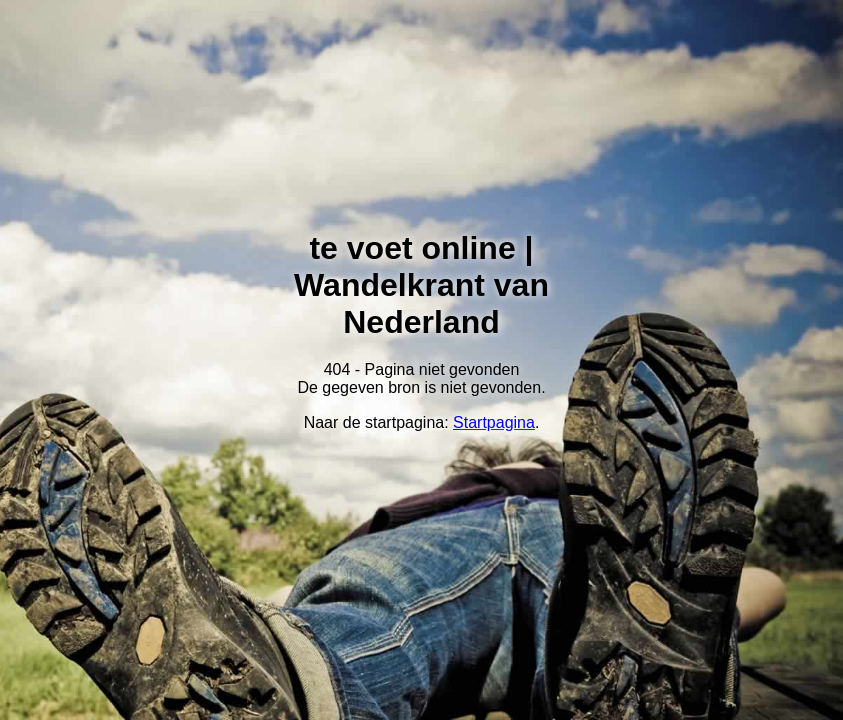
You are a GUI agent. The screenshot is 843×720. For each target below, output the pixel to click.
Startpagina (494, 422)
